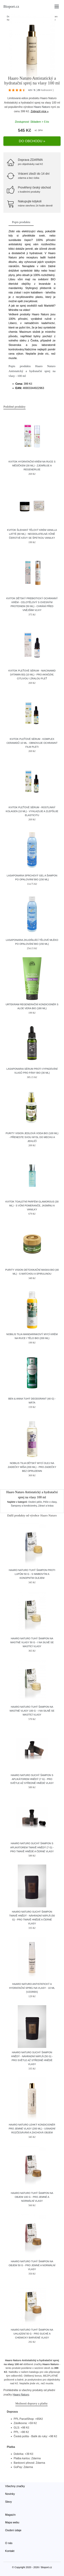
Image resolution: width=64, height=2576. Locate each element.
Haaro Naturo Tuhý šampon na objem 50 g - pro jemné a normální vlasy (32, 2265)
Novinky (10, 2493)
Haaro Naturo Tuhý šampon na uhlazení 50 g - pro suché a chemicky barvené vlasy (32, 2333)
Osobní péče (35, 1502)
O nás (8, 2543)
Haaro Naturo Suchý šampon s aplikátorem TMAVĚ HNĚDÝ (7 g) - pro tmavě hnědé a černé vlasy (32, 1847)
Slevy (8, 2501)
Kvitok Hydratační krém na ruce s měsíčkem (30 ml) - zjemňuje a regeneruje (32, 465)
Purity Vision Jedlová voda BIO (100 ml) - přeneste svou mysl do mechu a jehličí (32, 1137)
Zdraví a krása (45, 1505)
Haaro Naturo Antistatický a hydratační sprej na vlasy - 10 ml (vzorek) (32, 1988)
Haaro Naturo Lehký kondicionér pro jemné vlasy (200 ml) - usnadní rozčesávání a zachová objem (32, 2128)
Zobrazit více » (40, 111)
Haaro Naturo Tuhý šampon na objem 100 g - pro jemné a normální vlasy (32, 2197)
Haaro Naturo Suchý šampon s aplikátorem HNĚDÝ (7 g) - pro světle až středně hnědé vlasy (32, 1779)
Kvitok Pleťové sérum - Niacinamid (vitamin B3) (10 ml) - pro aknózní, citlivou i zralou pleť (31, 674)
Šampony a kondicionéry (24, 1505)
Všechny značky (15, 2486)
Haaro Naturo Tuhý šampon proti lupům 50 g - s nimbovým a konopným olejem (32, 1574)
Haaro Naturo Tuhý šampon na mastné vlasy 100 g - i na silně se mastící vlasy (32, 1710)
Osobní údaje (13, 2530)
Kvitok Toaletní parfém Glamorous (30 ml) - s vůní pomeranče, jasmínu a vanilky (32, 1205)
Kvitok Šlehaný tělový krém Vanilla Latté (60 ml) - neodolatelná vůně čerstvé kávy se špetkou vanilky (32, 534)
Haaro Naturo (42, 106)
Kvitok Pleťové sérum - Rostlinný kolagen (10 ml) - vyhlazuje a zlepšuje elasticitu (32, 811)
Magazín (10, 2514)
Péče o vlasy (49, 1502)
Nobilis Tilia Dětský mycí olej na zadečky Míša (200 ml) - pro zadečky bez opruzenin (32, 1467)
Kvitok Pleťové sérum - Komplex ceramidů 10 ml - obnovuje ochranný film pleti (32, 743)
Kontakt (9, 2551)
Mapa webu (12, 2522)
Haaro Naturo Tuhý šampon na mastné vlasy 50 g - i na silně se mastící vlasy (32, 1642)
